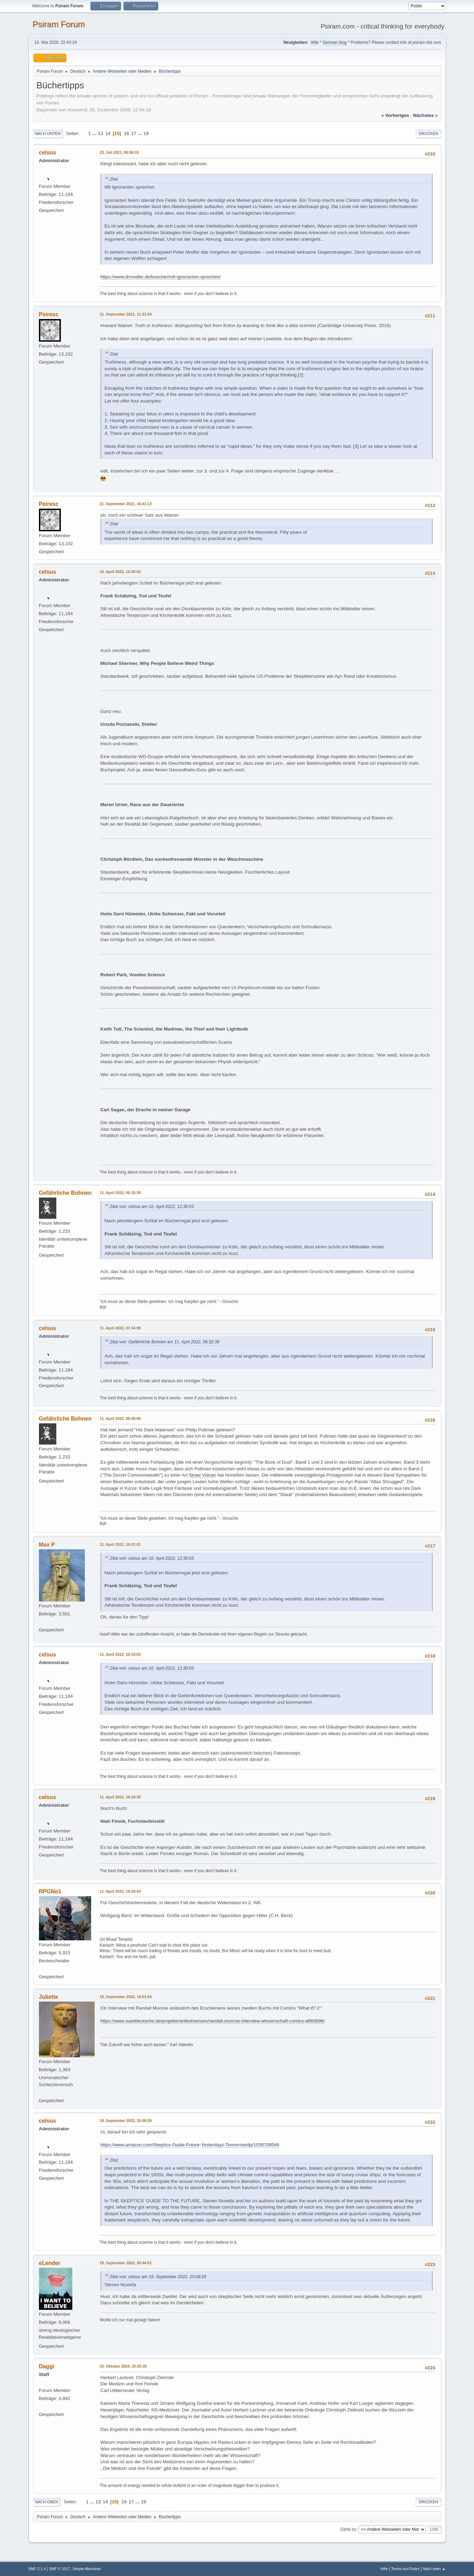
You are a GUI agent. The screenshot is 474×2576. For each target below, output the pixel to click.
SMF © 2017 (59, 2569)
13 (100, 133)
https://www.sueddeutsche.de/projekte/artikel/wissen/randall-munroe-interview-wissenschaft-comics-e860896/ (213, 2021)
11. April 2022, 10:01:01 (120, 1544)
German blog (334, 42)
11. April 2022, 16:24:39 (120, 1797)
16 (126, 133)
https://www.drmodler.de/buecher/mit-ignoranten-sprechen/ (161, 276)
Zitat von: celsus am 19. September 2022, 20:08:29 (158, 2276)
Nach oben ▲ (434, 2569)
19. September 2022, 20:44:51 (126, 2263)
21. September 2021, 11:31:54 (126, 314)
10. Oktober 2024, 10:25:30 (123, 2366)
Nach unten (48, 134)
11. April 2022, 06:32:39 (120, 1193)
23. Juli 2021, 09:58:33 (119, 152)
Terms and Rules (405, 2569)
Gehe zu (348, 2529)
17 (133, 133)
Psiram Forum (59, 24)
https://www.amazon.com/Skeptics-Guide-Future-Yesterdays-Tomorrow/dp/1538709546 (190, 2144)
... (95, 133)
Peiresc (49, 314)
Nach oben (46, 2502)
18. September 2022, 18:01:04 (126, 1997)
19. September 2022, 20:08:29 (126, 2120)
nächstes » (425, 115)
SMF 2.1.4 (37, 2569)
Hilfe (384, 2569)
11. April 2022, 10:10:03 (120, 1654)
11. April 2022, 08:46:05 (120, 1418)
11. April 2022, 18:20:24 (120, 1891)
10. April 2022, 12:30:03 (120, 572)
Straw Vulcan (202, 1475)
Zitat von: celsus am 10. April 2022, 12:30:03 (152, 1206)
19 (145, 133)
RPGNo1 (50, 1891)
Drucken (428, 134)
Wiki (315, 42)
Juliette (48, 1997)
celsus (47, 153)
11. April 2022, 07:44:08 (120, 1328)
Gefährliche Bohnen (65, 1193)
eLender (50, 2263)
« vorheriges (395, 115)
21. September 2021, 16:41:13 (126, 504)
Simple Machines (86, 2569)
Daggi (46, 2366)
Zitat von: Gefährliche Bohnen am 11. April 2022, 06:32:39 (164, 1341)
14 (107, 133)
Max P (47, 1545)
